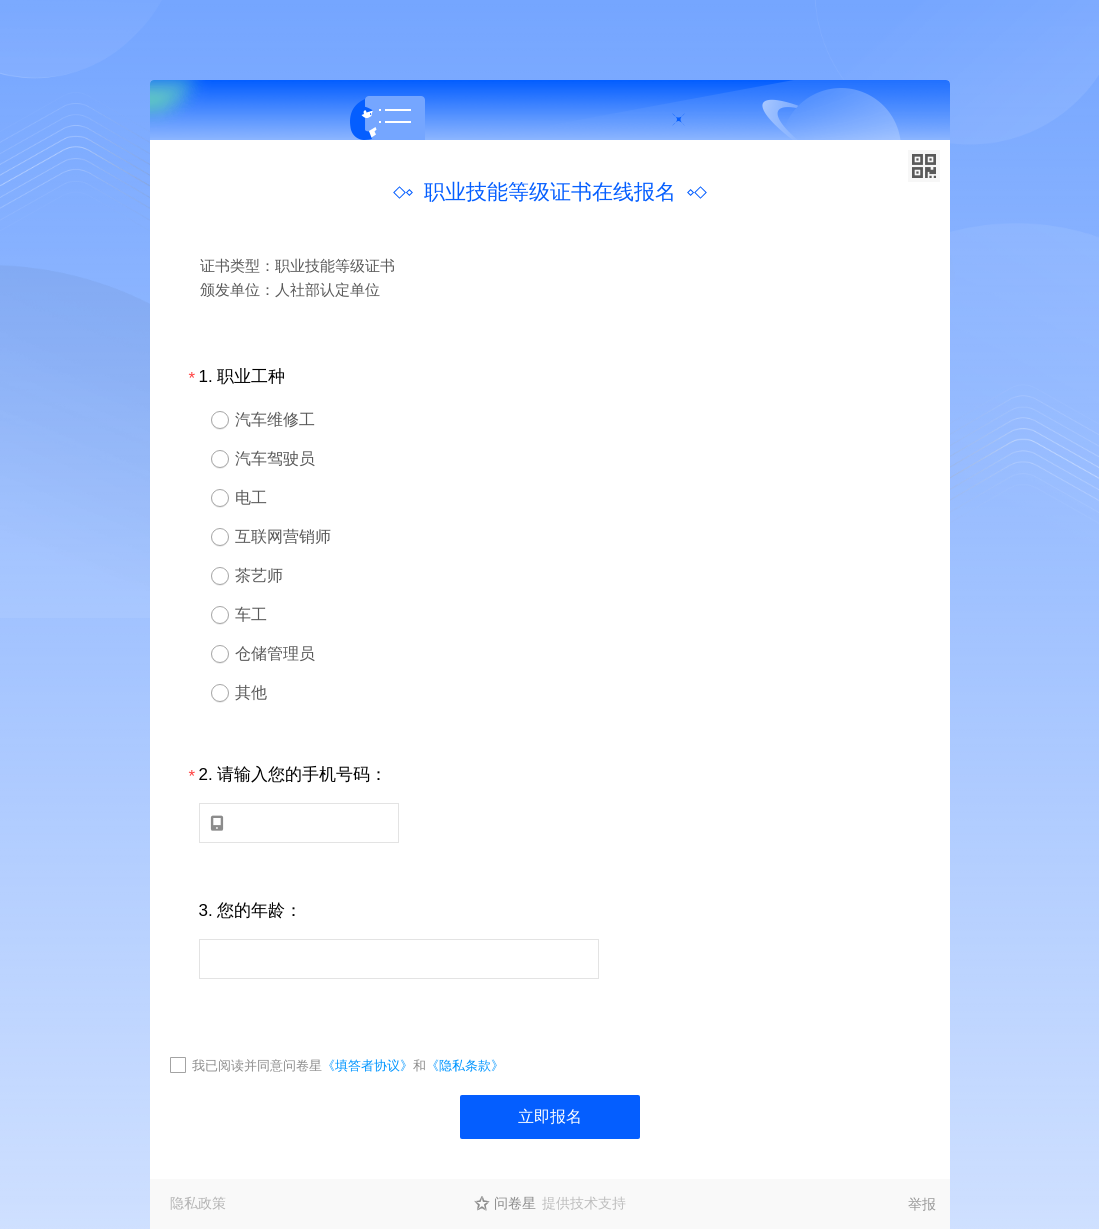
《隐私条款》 (465, 1065)
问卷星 (515, 1203)
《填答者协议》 (367, 1065)
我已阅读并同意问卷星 (257, 1065)
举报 (922, 1204)
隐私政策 (198, 1203)
